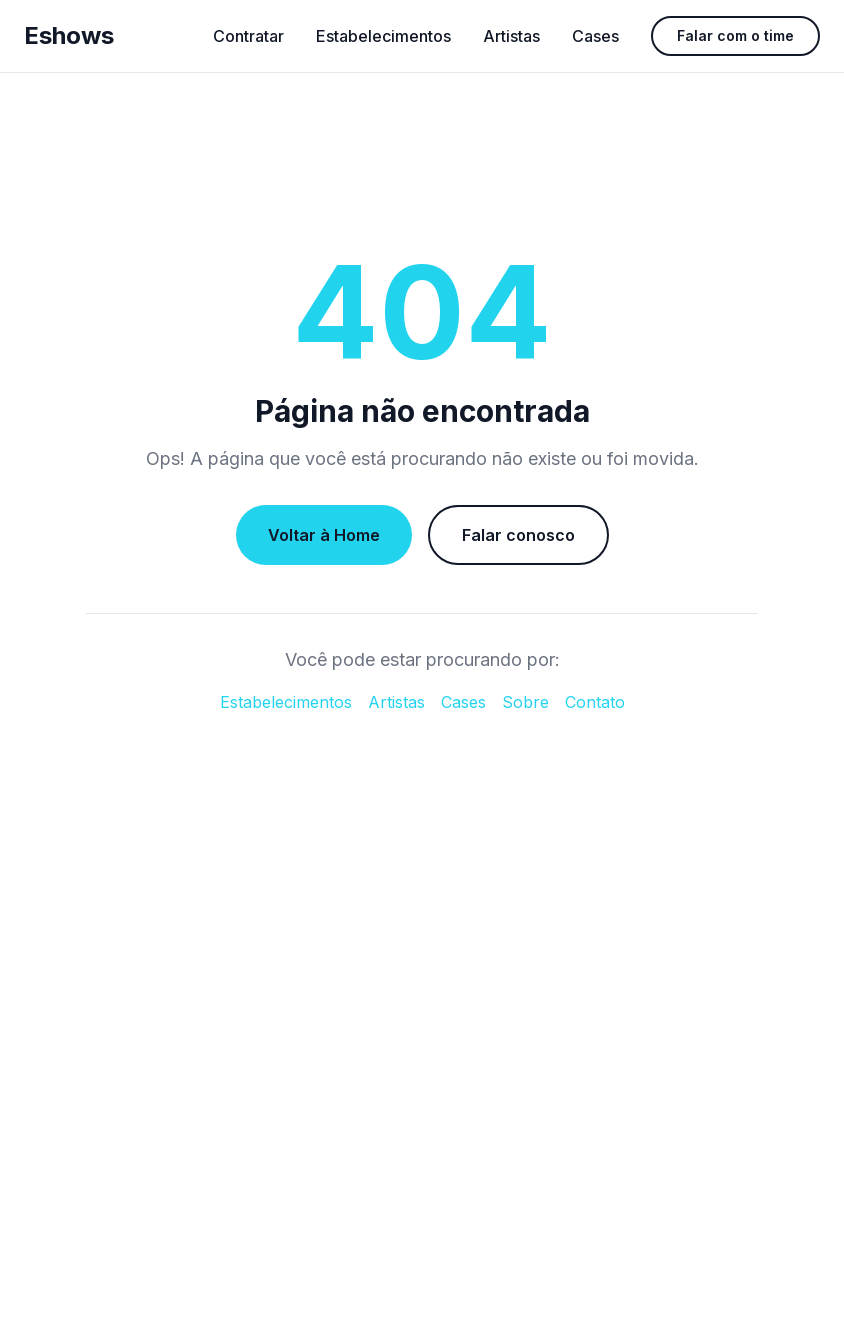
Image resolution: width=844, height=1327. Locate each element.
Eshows (69, 35)
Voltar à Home (324, 535)
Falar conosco (518, 535)
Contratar (248, 36)
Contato (595, 702)
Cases (595, 36)
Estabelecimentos (383, 36)
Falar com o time (735, 35)
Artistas (511, 36)
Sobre (525, 702)
